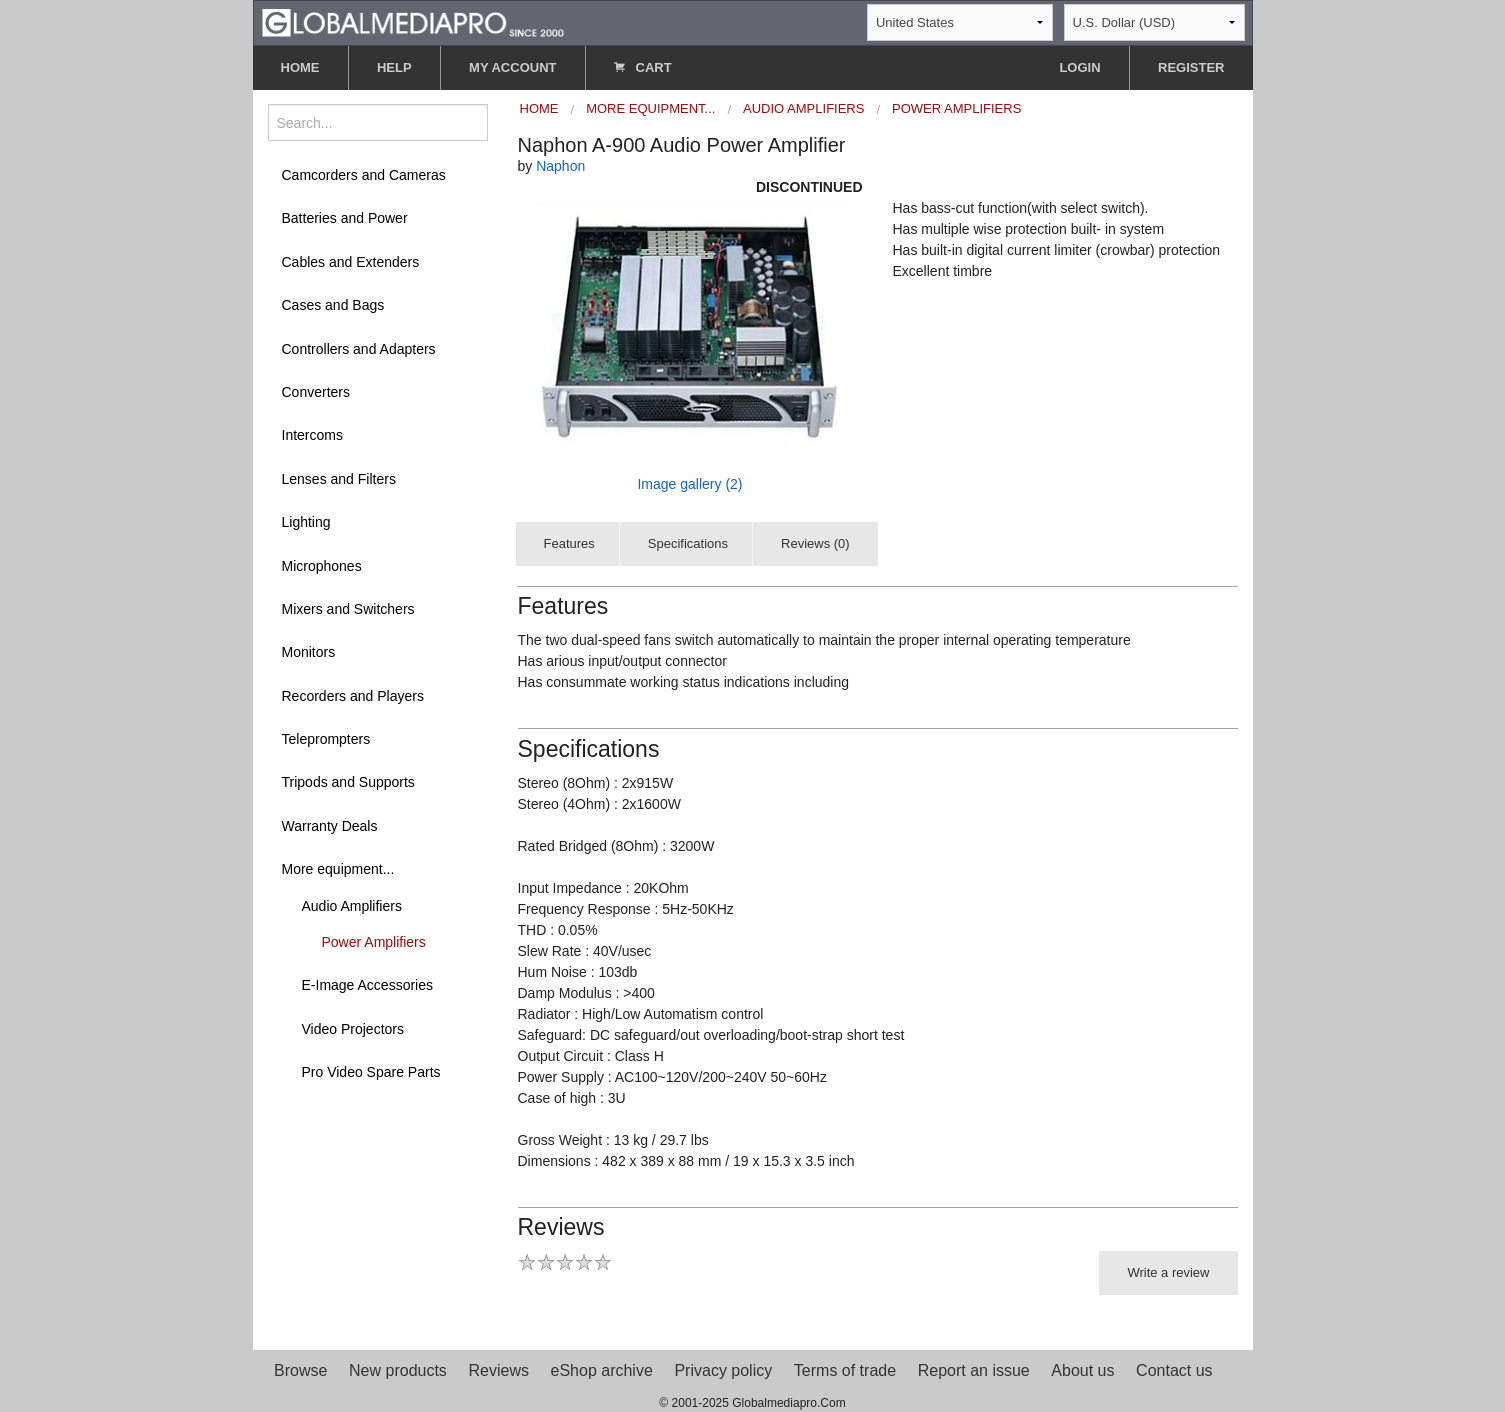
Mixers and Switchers (348, 609)
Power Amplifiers (374, 942)
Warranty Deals (330, 826)
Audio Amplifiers (352, 906)
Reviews (498, 1370)
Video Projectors (353, 1029)
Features (569, 543)
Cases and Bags (333, 305)
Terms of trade (845, 1370)
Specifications (688, 543)
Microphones (322, 566)
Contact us (1174, 1370)
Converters (316, 392)
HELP (394, 67)
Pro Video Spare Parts (371, 1072)
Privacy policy (723, 1370)
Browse (300, 1370)
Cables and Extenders (351, 262)
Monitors (309, 652)
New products (398, 1370)
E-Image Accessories (368, 985)
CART (643, 67)
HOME (300, 67)
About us (1082, 1370)
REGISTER (1191, 67)
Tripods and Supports (348, 782)
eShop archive (602, 1370)
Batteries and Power (345, 218)
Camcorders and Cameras (364, 175)
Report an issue (974, 1370)
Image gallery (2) (689, 484)
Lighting (306, 522)
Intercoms (312, 435)
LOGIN (1079, 67)
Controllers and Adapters (359, 349)
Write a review (1168, 1272)
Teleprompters (326, 739)
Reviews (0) (815, 543)
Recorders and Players (353, 696)
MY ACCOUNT (512, 67)
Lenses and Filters (339, 479)
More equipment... (338, 869)
